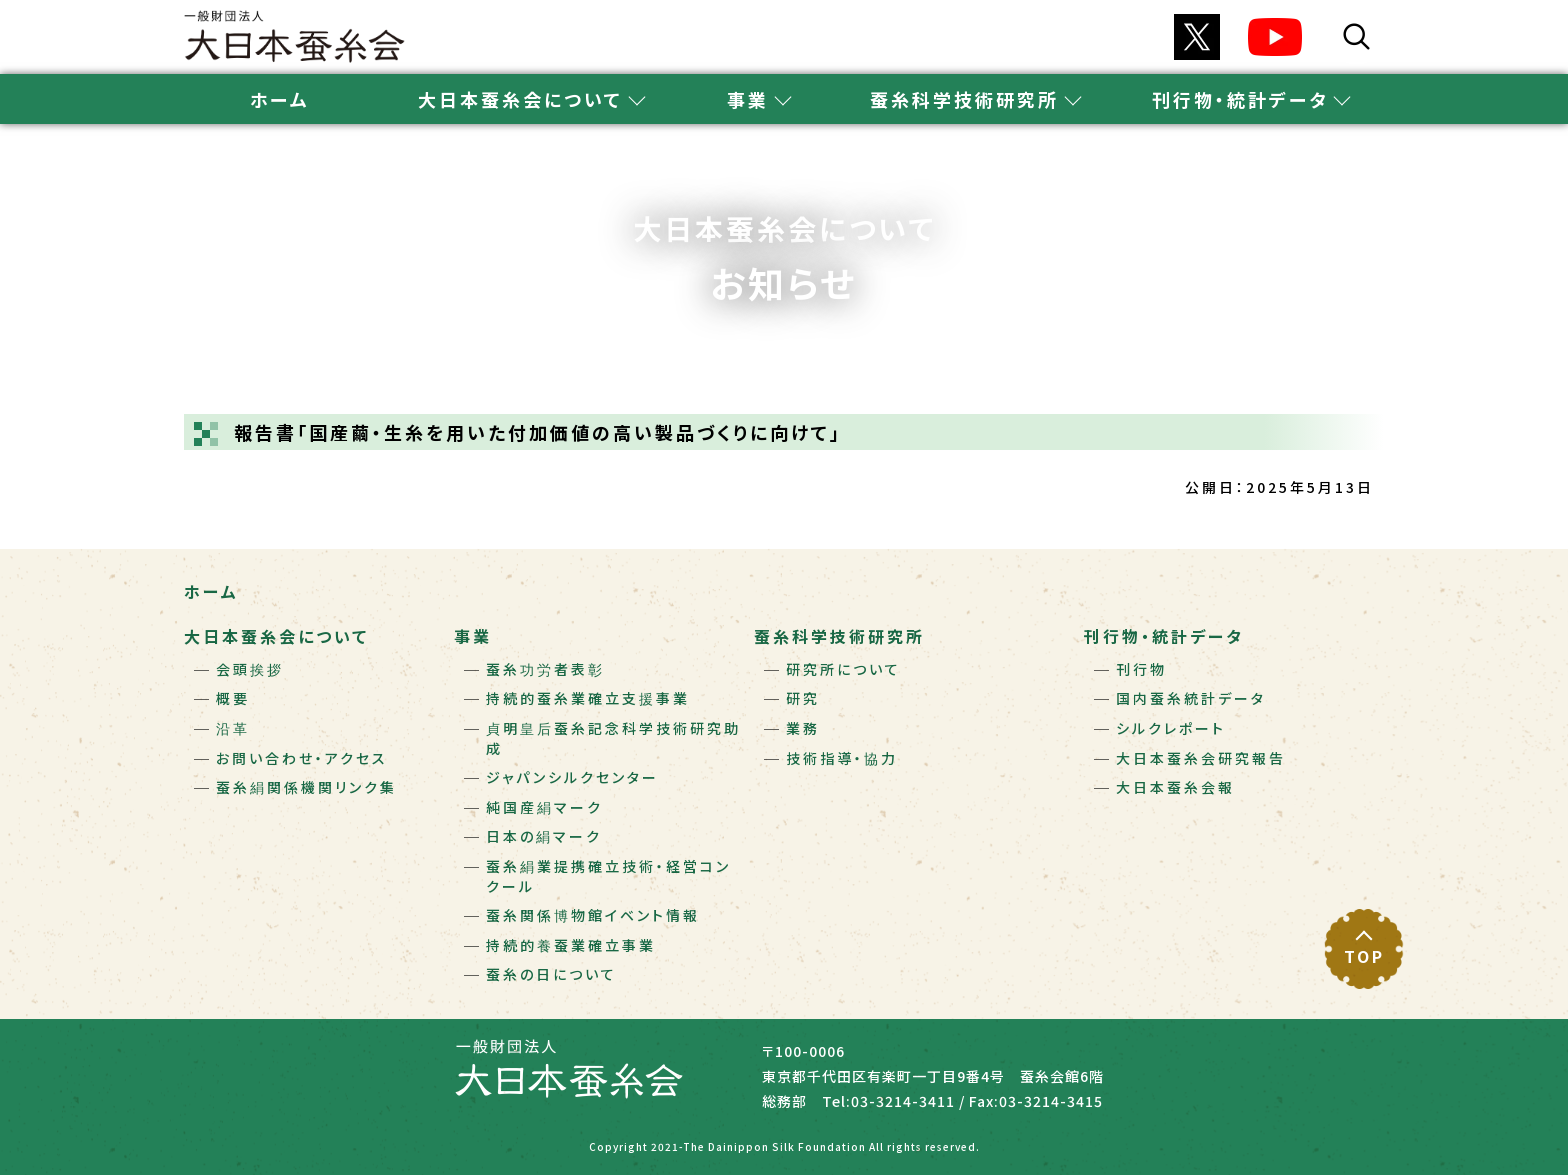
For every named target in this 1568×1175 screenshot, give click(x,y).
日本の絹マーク (544, 836)
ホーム (280, 99)
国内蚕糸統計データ (1191, 698)
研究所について (843, 669)
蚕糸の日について (551, 974)
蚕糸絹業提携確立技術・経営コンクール (608, 876)
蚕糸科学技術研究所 (839, 636)
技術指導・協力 (842, 758)
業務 (803, 728)
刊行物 (1141, 669)
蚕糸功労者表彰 (545, 669)
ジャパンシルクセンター (572, 777)
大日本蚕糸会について (276, 636)
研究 (803, 698)
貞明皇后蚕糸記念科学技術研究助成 (613, 738)
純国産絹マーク (544, 807)
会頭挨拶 (250, 669)
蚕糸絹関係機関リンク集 (306, 787)
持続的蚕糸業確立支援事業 (588, 698)
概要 (233, 698)
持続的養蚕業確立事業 (571, 945)
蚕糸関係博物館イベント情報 (593, 915)
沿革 (233, 728)
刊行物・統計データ (1164, 636)
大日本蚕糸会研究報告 (1201, 758)
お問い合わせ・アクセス (302, 758)
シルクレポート (1171, 728)
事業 (473, 636)
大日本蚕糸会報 (1175, 787)
